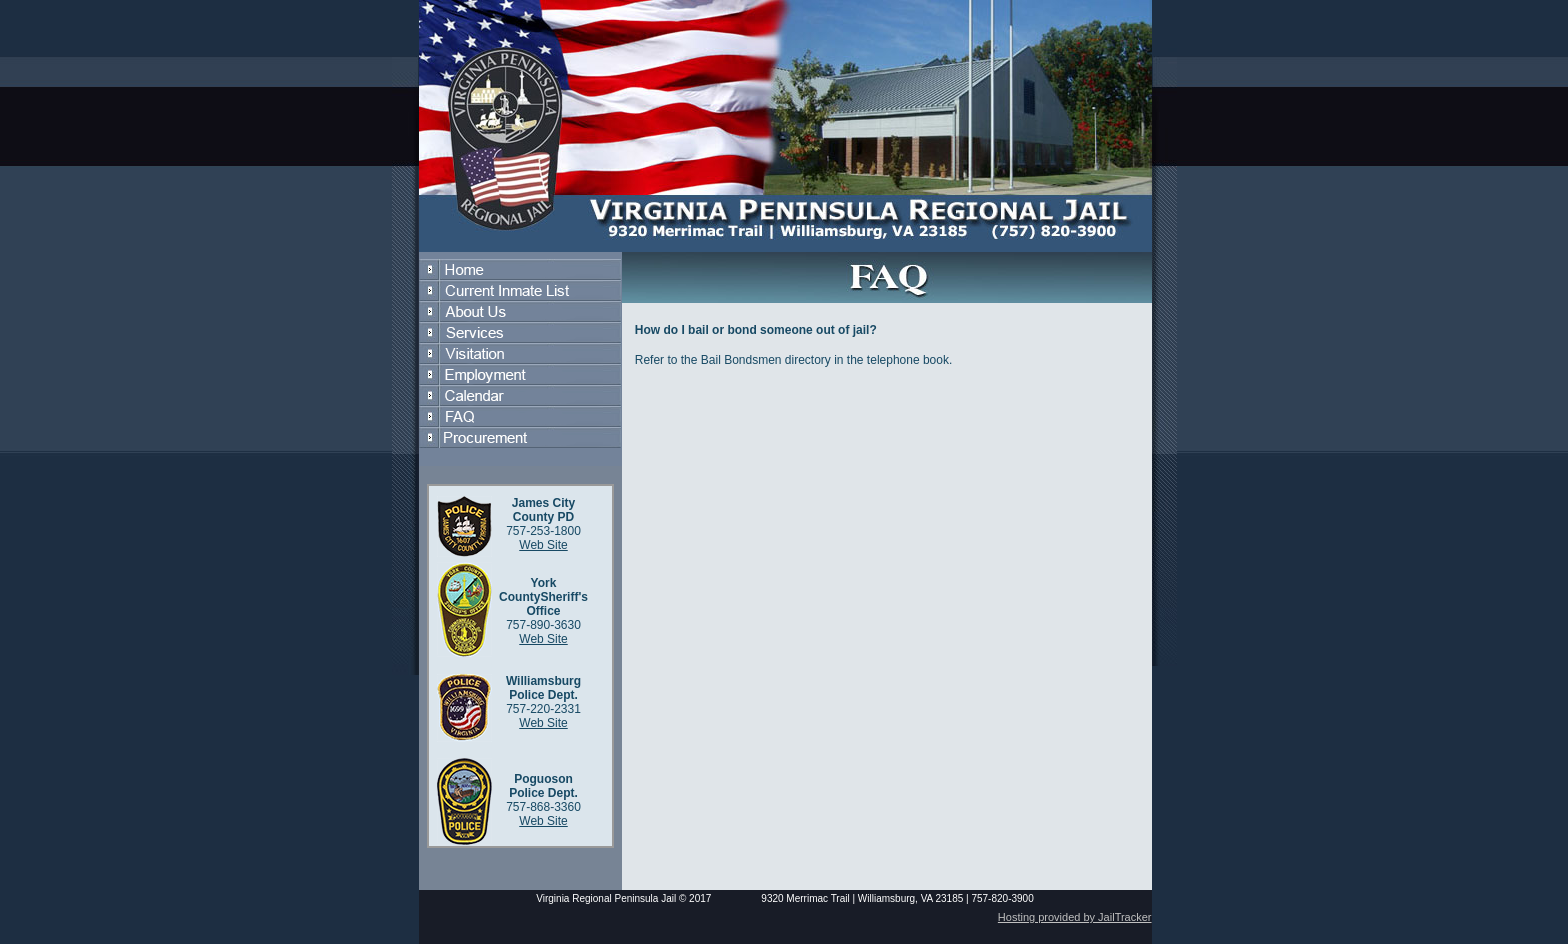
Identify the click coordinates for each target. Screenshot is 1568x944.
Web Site (543, 545)
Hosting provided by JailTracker (1075, 917)
